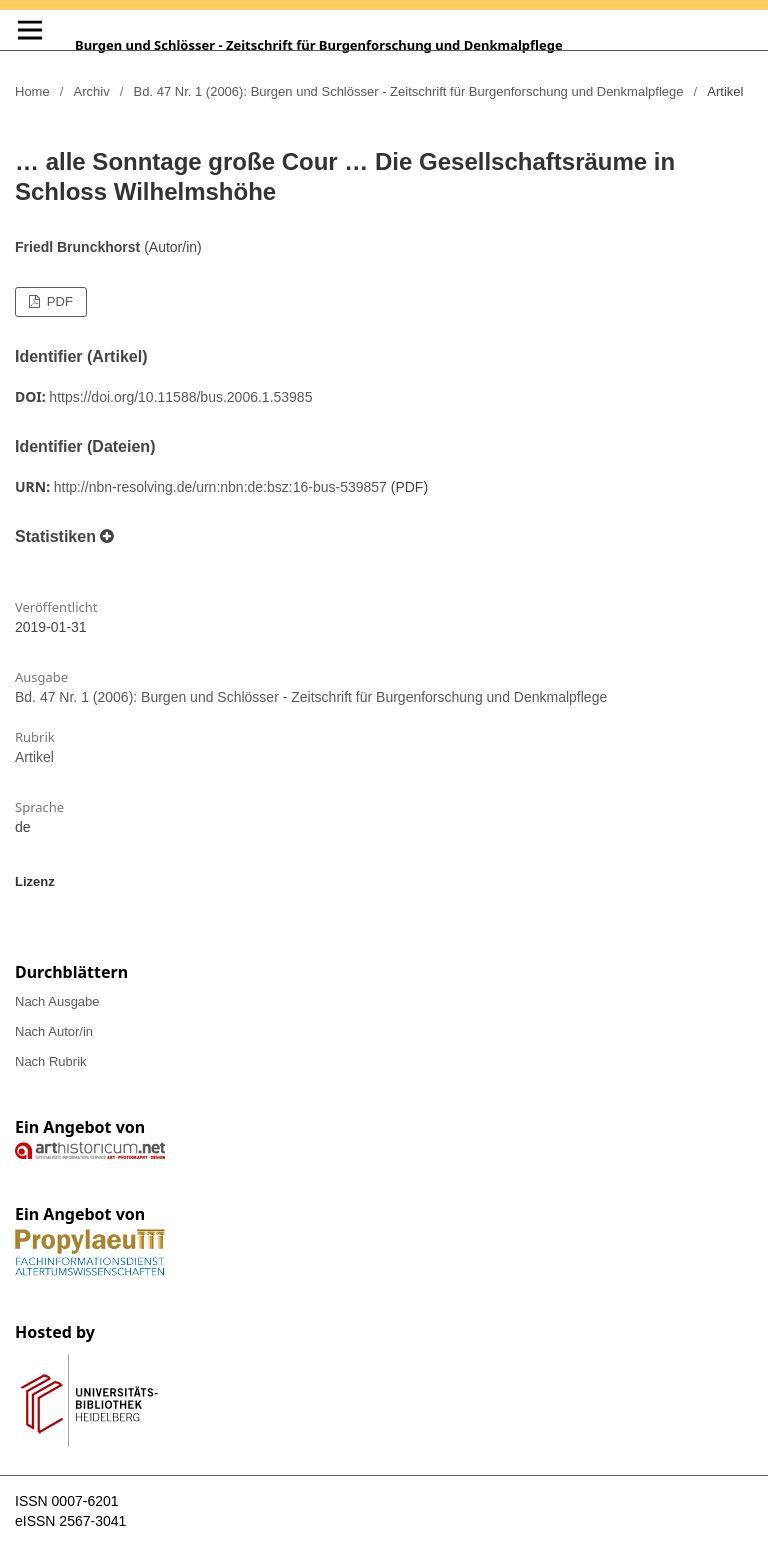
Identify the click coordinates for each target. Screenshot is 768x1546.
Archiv (92, 91)
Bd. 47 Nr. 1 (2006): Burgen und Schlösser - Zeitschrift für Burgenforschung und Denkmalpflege (409, 91)
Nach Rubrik (51, 1061)
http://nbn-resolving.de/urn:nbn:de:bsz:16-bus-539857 (220, 487)
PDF (58, 301)
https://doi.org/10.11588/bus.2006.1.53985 (180, 397)
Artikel (34, 757)
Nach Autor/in (54, 1031)
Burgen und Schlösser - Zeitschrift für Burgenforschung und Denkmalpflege (319, 45)
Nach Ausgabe (57, 1001)
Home (32, 91)
